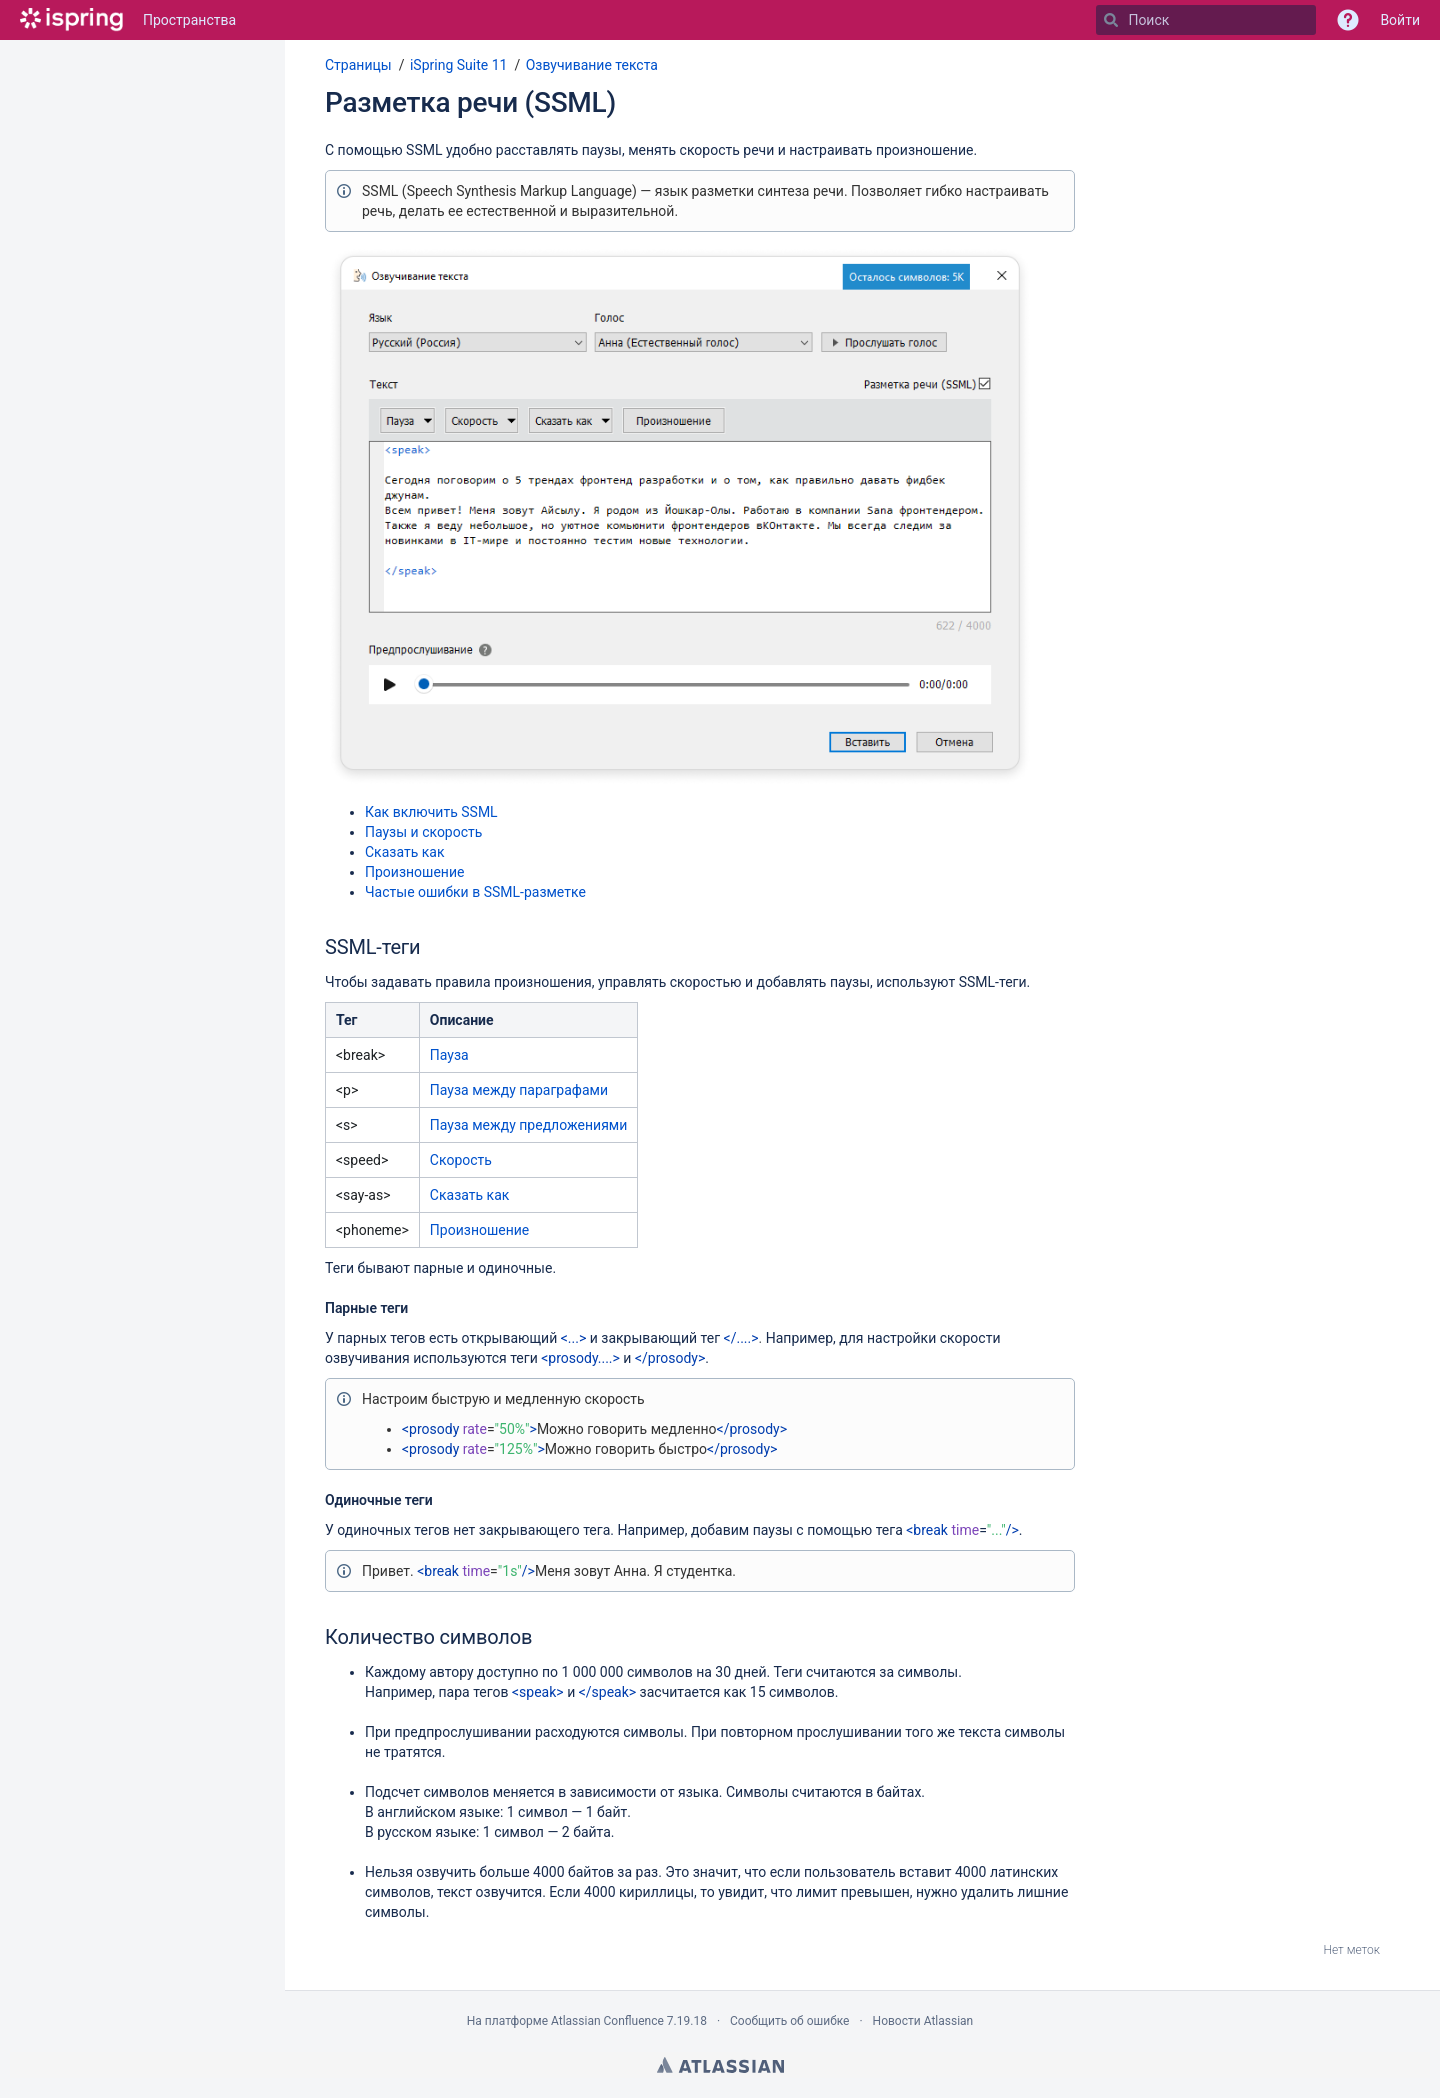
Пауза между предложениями (528, 1125)
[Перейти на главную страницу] (71, 20)
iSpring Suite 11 (458, 65)
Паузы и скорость (423, 832)
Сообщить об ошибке (789, 2021)
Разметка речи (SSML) (470, 102)
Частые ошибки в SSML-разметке (475, 892)
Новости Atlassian (923, 2021)
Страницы (358, 65)
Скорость (461, 1160)
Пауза (449, 1055)
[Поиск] (1111, 20)
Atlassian (720, 2065)
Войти (1400, 20)
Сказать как (404, 852)
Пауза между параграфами (519, 1090)
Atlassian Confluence (607, 2021)
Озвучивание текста (592, 65)
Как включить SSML (431, 812)
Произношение (414, 872)
